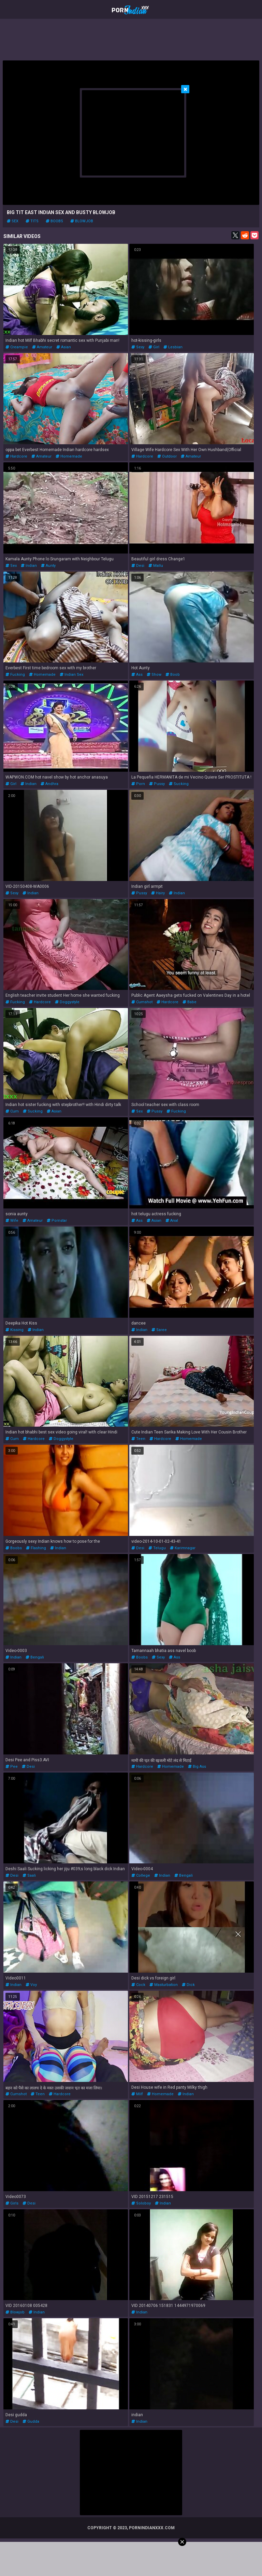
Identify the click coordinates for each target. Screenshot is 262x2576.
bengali (35, 1657)
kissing (14, 1330)
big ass (197, 1766)
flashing (36, 1548)
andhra (49, 784)
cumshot (141, 1002)
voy (31, 1985)
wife (11, 1220)
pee (11, 1766)
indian (29, 565)
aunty (48, 565)
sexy (137, 347)
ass (137, 674)
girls (11, 2203)
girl (153, 347)
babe (189, 1002)
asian (63, 347)
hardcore (16, 456)
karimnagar (182, 1548)
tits (32, 221)
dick (188, 1985)
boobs (54, 221)
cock (138, 1985)
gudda (31, 2421)
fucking (15, 674)
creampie (16, 347)
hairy (158, 893)
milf (137, 2094)
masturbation (163, 1985)
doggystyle (67, 1002)
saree (159, 1330)
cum (12, 1111)
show (154, 674)
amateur (42, 347)
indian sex (71, 674)
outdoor (167, 456)
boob (172, 674)
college (140, 1875)
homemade (69, 456)
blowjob (81, 221)
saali (29, 1875)
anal (171, 1220)
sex (12, 221)
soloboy (141, 2203)
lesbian (173, 347)
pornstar (57, 1220)
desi (137, 565)
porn (138, 784)
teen (138, 1439)
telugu (157, 1548)
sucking (179, 784)
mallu (155, 565)
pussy (157, 784)
